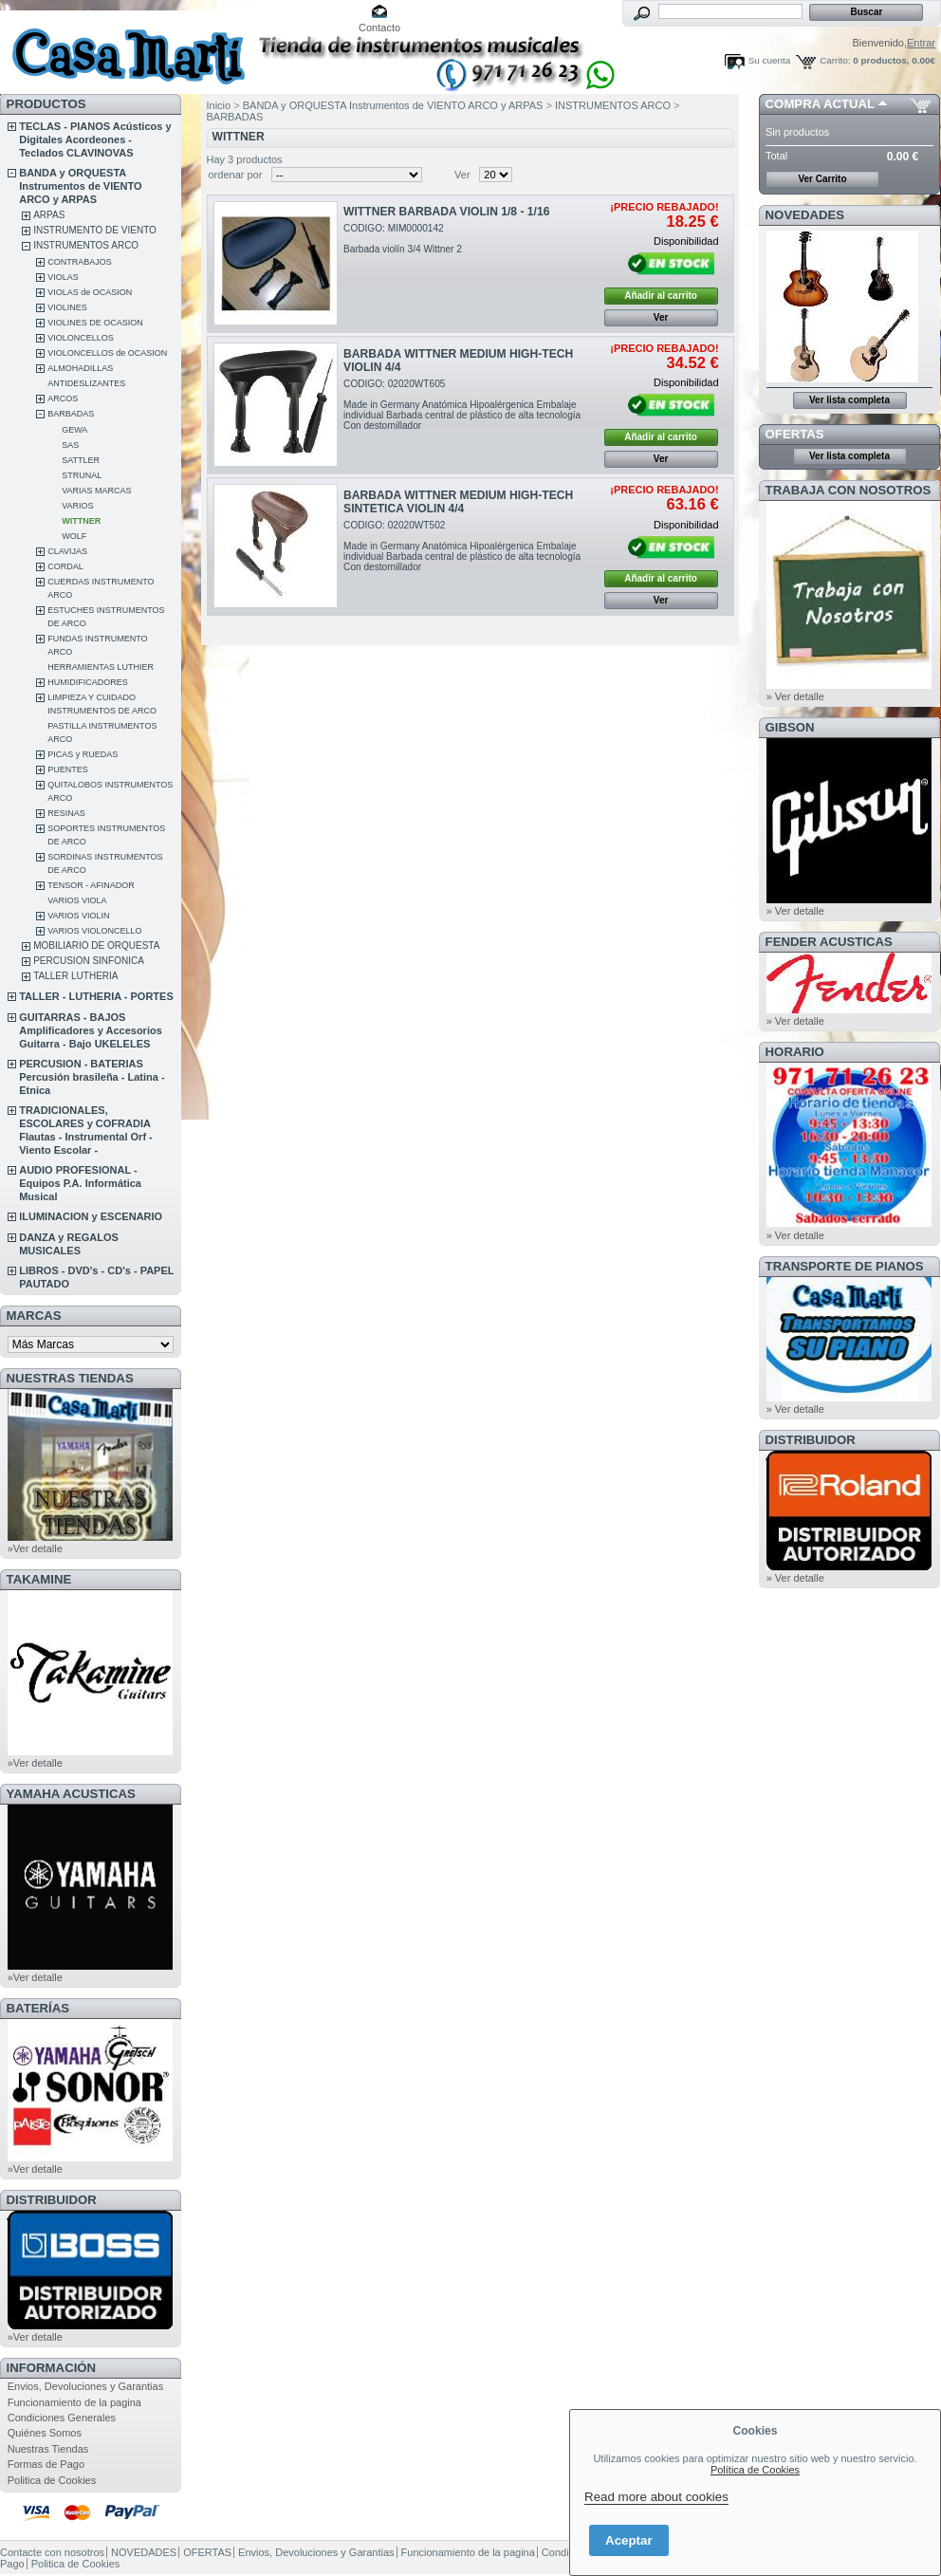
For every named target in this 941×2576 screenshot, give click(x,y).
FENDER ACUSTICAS (829, 942)
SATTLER (81, 460)
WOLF (74, 536)
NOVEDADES (805, 215)
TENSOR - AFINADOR (91, 885)
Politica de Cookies (52, 2480)
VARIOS (77, 505)
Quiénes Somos (45, 2432)
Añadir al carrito (660, 295)
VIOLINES (67, 307)
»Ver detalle (35, 1548)
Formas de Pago (46, 2464)
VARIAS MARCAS (96, 490)
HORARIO (795, 1052)
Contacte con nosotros (52, 2552)
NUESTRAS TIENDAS (70, 1378)
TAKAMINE (39, 1579)
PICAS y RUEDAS (82, 754)
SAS (70, 445)
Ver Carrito (822, 179)
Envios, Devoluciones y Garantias (85, 2386)
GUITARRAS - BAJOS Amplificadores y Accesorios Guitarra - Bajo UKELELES (90, 1030)
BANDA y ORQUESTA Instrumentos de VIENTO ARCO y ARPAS (80, 186)
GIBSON (790, 727)
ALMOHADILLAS (80, 368)
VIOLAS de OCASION (89, 292)
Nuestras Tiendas (48, 2449)
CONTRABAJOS (79, 262)
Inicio (219, 105)
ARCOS (62, 398)
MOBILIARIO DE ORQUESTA (96, 945)
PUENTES (67, 769)
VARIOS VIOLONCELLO (94, 931)
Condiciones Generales (62, 2417)
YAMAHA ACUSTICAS (71, 1794)
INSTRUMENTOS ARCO (85, 245)
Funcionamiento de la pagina (74, 2402)
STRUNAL (81, 475)
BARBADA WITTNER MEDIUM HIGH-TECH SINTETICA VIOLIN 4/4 (458, 502)
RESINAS (66, 813)
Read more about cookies (656, 2497)
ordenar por (236, 174)
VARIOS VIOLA (76, 900)
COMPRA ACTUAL (820, 104)
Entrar (921, 42)
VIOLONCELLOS (80, 338)
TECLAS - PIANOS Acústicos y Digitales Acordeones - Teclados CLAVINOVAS (95, 139)
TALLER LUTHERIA (75, 976)
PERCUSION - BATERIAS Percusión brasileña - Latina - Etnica (91, 1077)
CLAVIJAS (67, 551)
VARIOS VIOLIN (78, 915)
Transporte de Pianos (845, 1266)
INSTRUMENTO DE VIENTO (95, 230)
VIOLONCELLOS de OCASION (107, 353)
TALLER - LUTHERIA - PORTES (96, 996)
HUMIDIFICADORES (87, 682)
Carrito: (835, 60)
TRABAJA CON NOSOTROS (849, 490)
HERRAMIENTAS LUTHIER (100, 667)
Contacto (379, 27)
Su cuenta (769, 60)
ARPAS (49, 215)
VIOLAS (63, 277)
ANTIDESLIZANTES (86, 383)
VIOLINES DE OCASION (95, 322)
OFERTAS (795, 434)
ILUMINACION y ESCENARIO (90, 1216)
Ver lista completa (849, 400)
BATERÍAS (38, 2008)
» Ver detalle (795, 696)
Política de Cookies (755, 2469)
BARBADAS (70, 413)
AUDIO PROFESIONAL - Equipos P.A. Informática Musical (80, 1183)
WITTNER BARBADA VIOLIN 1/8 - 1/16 (446, 211)
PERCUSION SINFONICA (88, 960)
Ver (462, 174)
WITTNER (81, 521)
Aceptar (629, 2540)
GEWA (74, 430)
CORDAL (65, 566)
